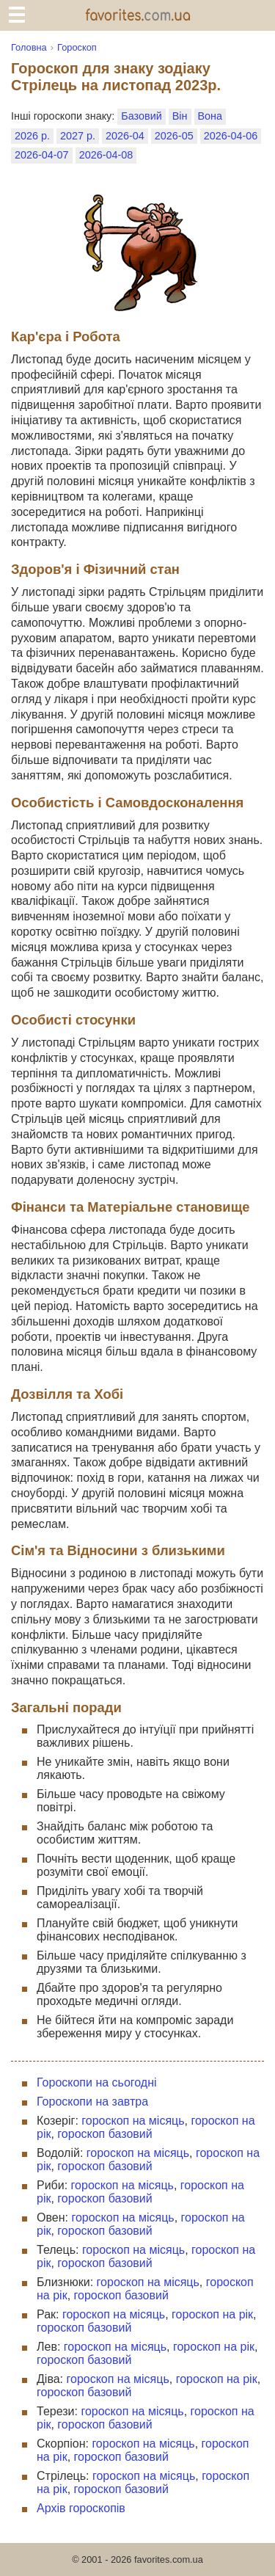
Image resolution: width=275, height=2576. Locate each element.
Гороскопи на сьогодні (97, 2082)
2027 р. (77, 136)
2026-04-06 (231, 136)
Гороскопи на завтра (92, 2101)
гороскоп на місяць (132, 2120)
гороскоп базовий (104, 2134)
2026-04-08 (106, 155)
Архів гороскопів (81, 2508)
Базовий (141, 116)
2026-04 (125, 136)
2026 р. (32, 136)
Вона (210, 116)
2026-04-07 (42, 155)
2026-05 (174, 136)
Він (180, 116)
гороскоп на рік (212, 2314)
